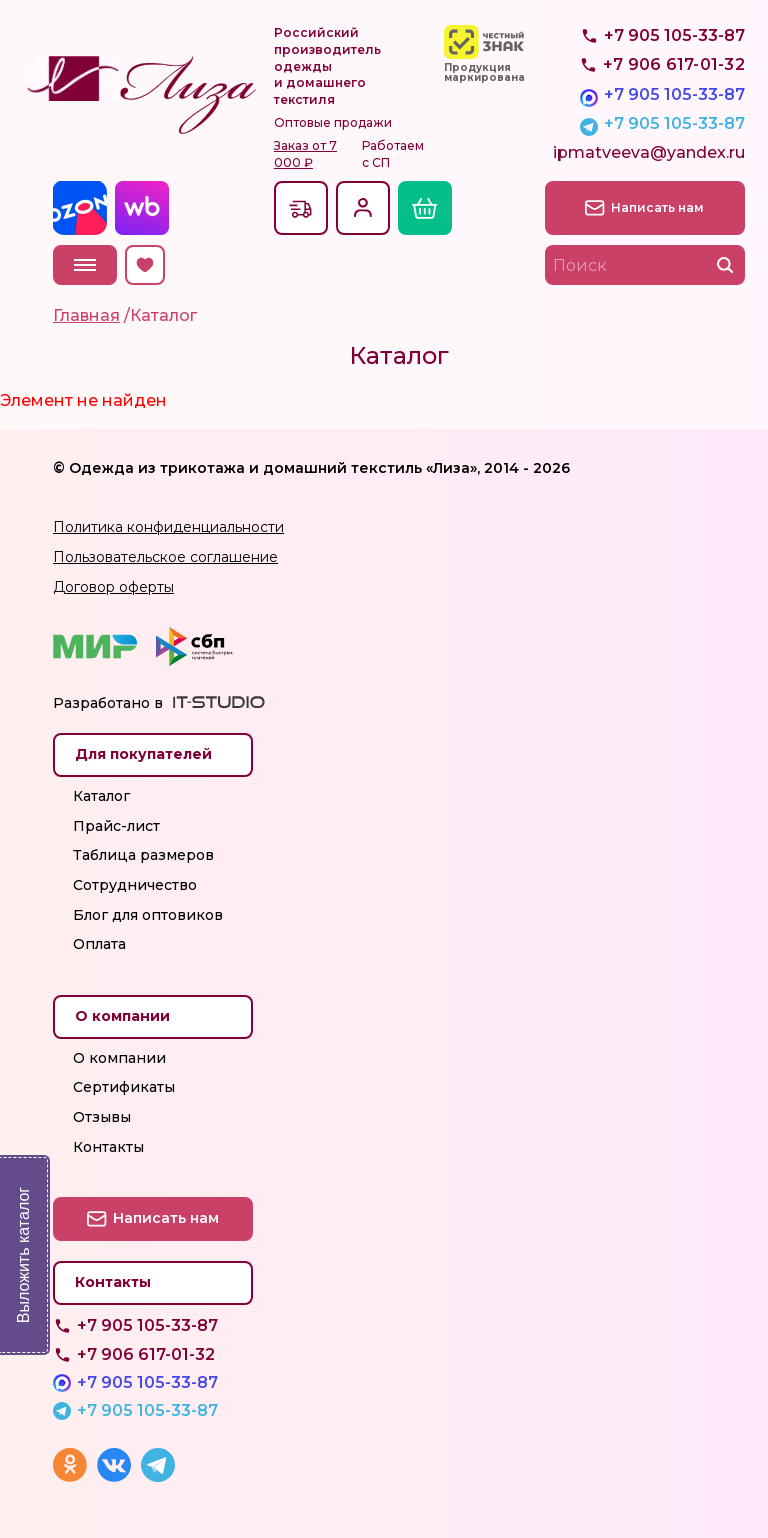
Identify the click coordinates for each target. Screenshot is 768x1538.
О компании (119, 1058)
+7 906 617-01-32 (146, 1354)
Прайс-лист (116, 826)
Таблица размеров (143, 855)
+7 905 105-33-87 (674, 94)
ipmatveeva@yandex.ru (649, 152)
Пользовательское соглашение (165, 557)
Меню (85, 265)
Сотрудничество (135, 885)
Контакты (108, 1147)
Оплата (99, 944)
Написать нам (657, 207)
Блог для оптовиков (148, 915)
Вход (363, 208)
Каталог (101, 796)
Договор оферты (113, 587)
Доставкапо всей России (301, 208)
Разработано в (108, 703)
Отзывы (102, 1117)
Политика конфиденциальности (168, 527)
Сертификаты (124, 1087)
